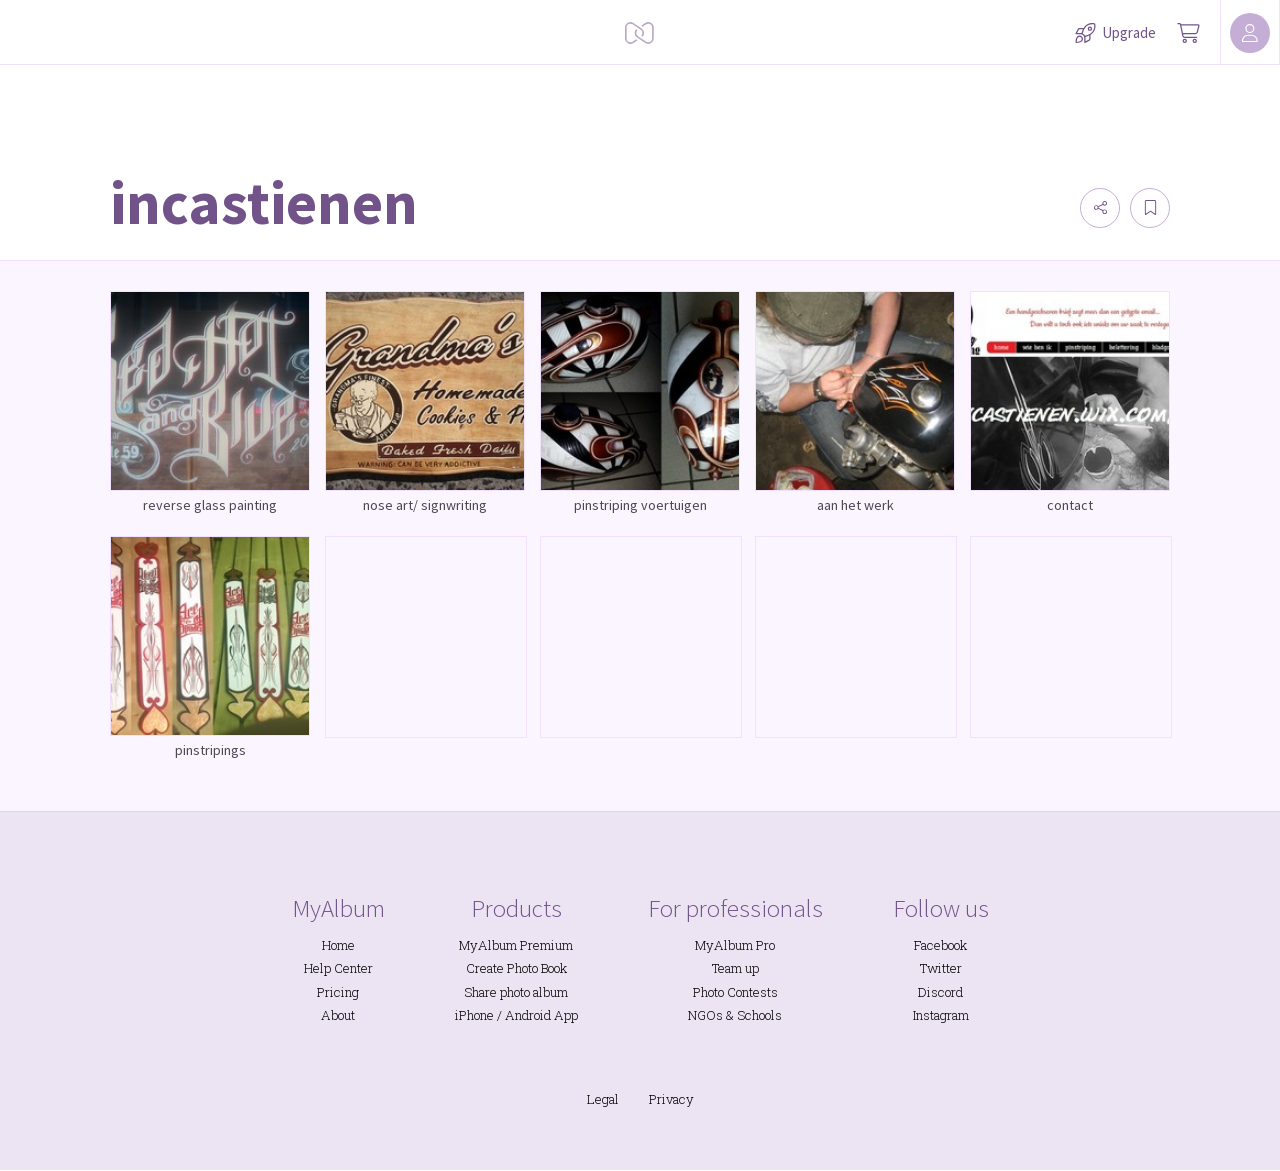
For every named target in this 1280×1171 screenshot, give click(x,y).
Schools (759, 1015)
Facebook (940, 945)
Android (528, 1015)
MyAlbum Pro (735, 945)
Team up (735, 968)
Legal (603, 1099)
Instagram (941, 1015)
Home (338, 945)
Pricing (338, 992)
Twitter (941, 968)
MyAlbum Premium (516, 945)
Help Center (338, 968)
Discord (940, 992)
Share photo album (516, 992)
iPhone (474, 1015)
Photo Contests (735, 992)
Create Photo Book (516, 968)
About (338, 1015)
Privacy (671, 1099)
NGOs (705, 1015)
